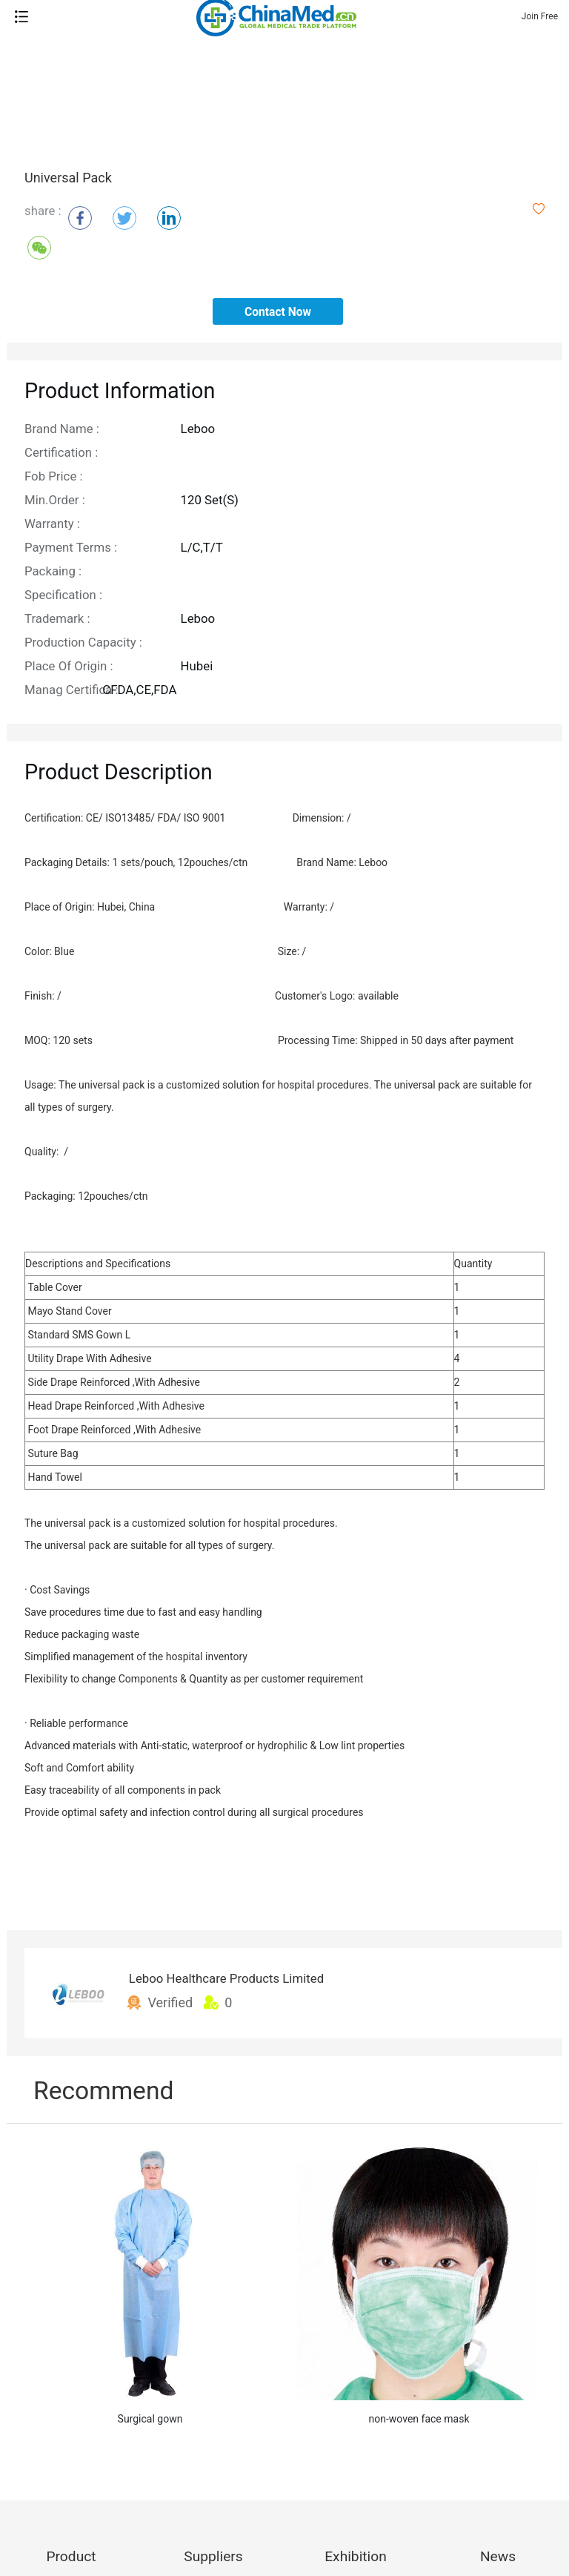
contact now (277, 312)
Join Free (540, 16)
